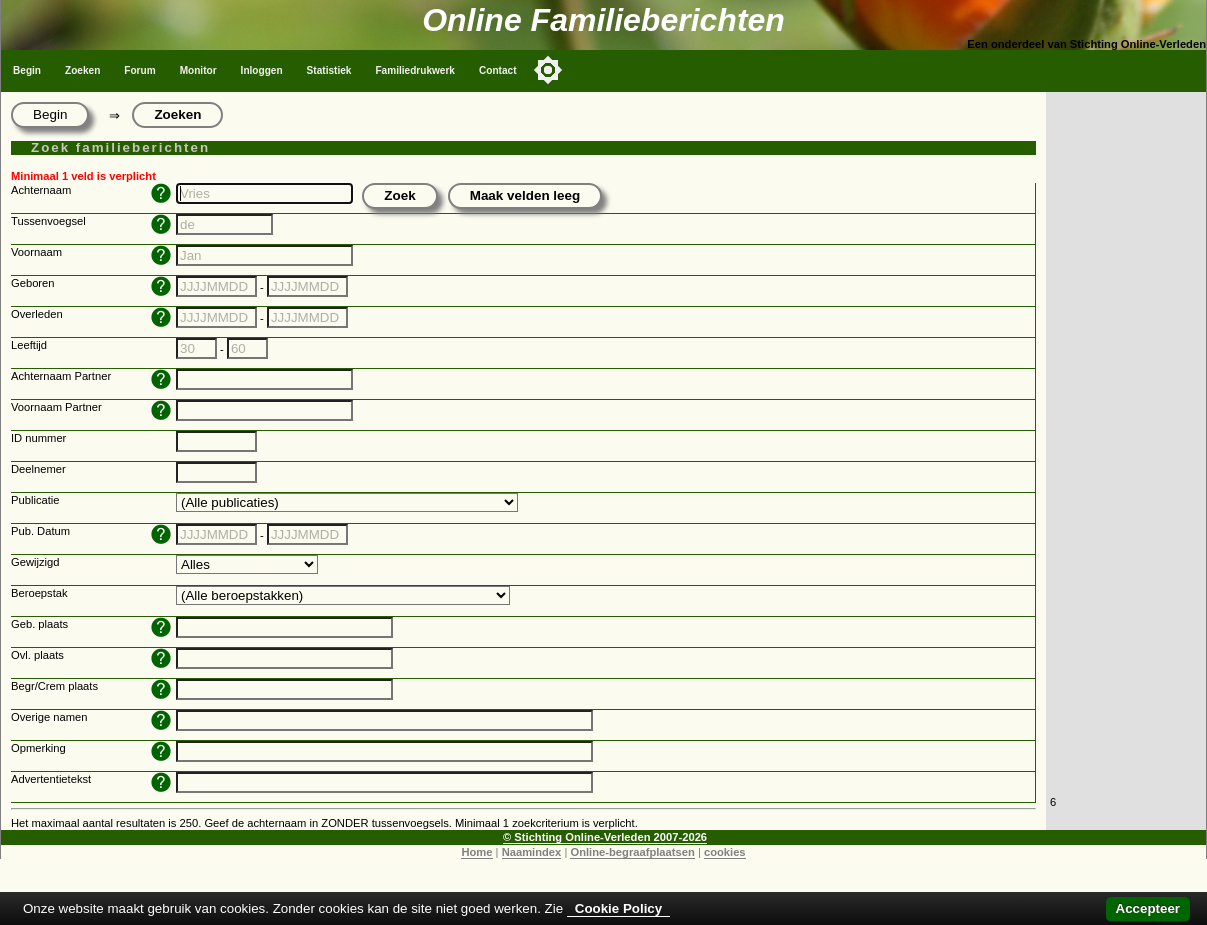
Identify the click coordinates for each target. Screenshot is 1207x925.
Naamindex (532, 852)
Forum (139, 70)
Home (476, 852)
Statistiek (329, 70)
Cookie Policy (618, 908)
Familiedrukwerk (415, 70)
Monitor (198, 70)
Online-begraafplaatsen (632, 852)
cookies (725, 852)
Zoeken (82, 70)
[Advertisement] (1126, 442)
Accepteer (1148, 908)
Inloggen (262, 70)
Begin (27, 70)
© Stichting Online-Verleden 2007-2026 (605, 837)
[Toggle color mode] (548, 70)
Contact (498, 70)
